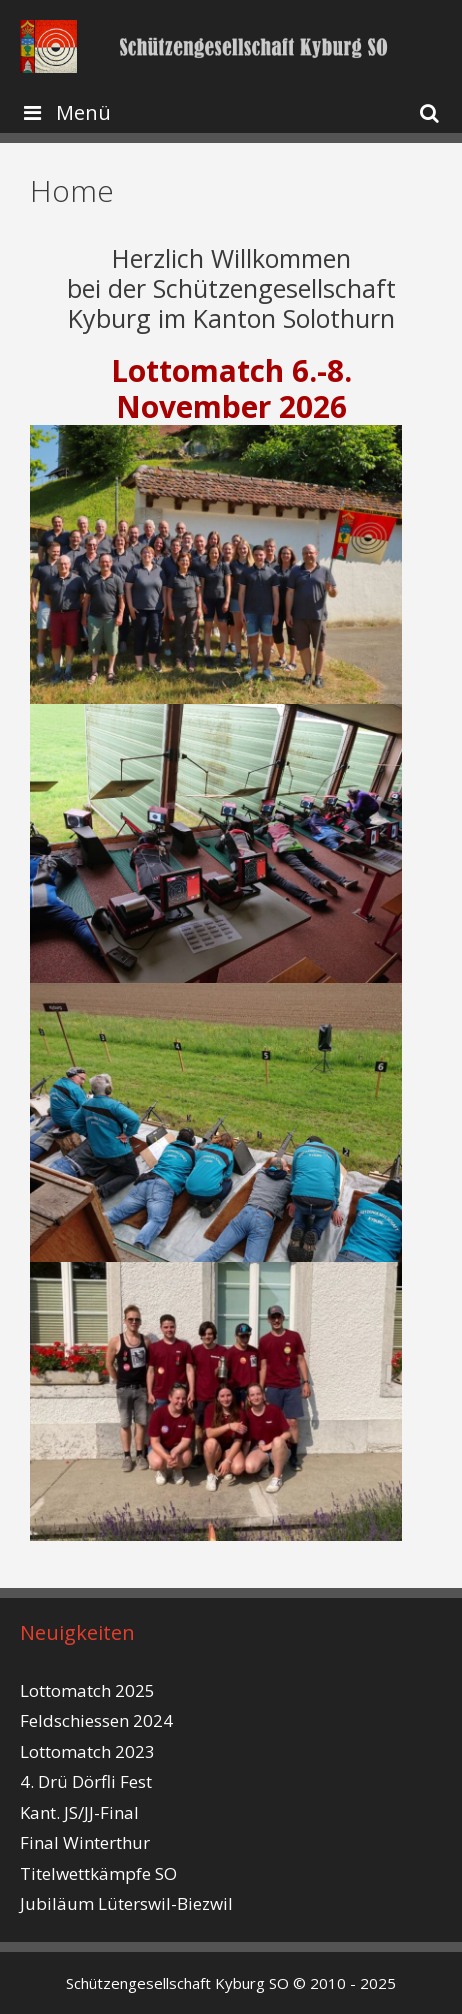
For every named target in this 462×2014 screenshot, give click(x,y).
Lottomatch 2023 (87, 1751)
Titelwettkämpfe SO (98, 1873)
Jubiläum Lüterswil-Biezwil (126, 1903)
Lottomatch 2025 (87, 1690)
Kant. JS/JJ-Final (79, 1812)
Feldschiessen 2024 (96, 1720)
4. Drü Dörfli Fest (86, 1781)
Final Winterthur (85, 1842)
